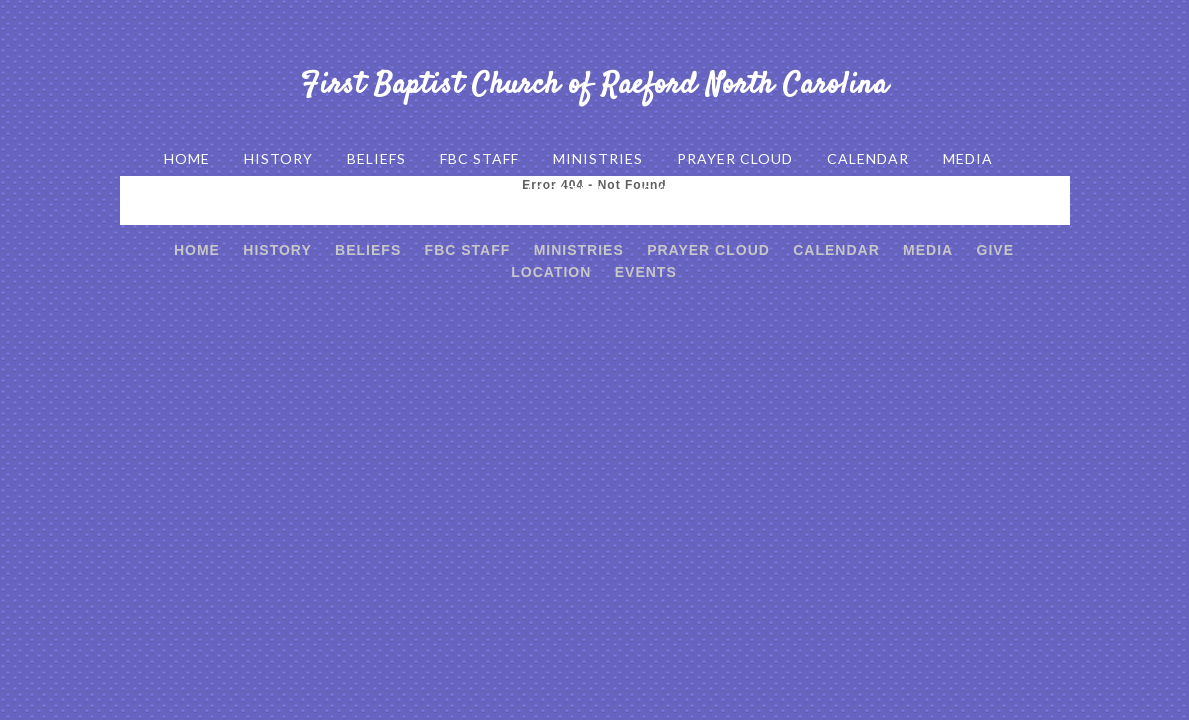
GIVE (474, 190)
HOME (187, 158)
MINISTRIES (598, 158)
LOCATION (568, 190)
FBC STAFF (479, 158)
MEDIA (968, 158)
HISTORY (278, 158)
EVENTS (673, 190)
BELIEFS (376, 158)
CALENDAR (868, 158)
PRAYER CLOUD (735, 158)
